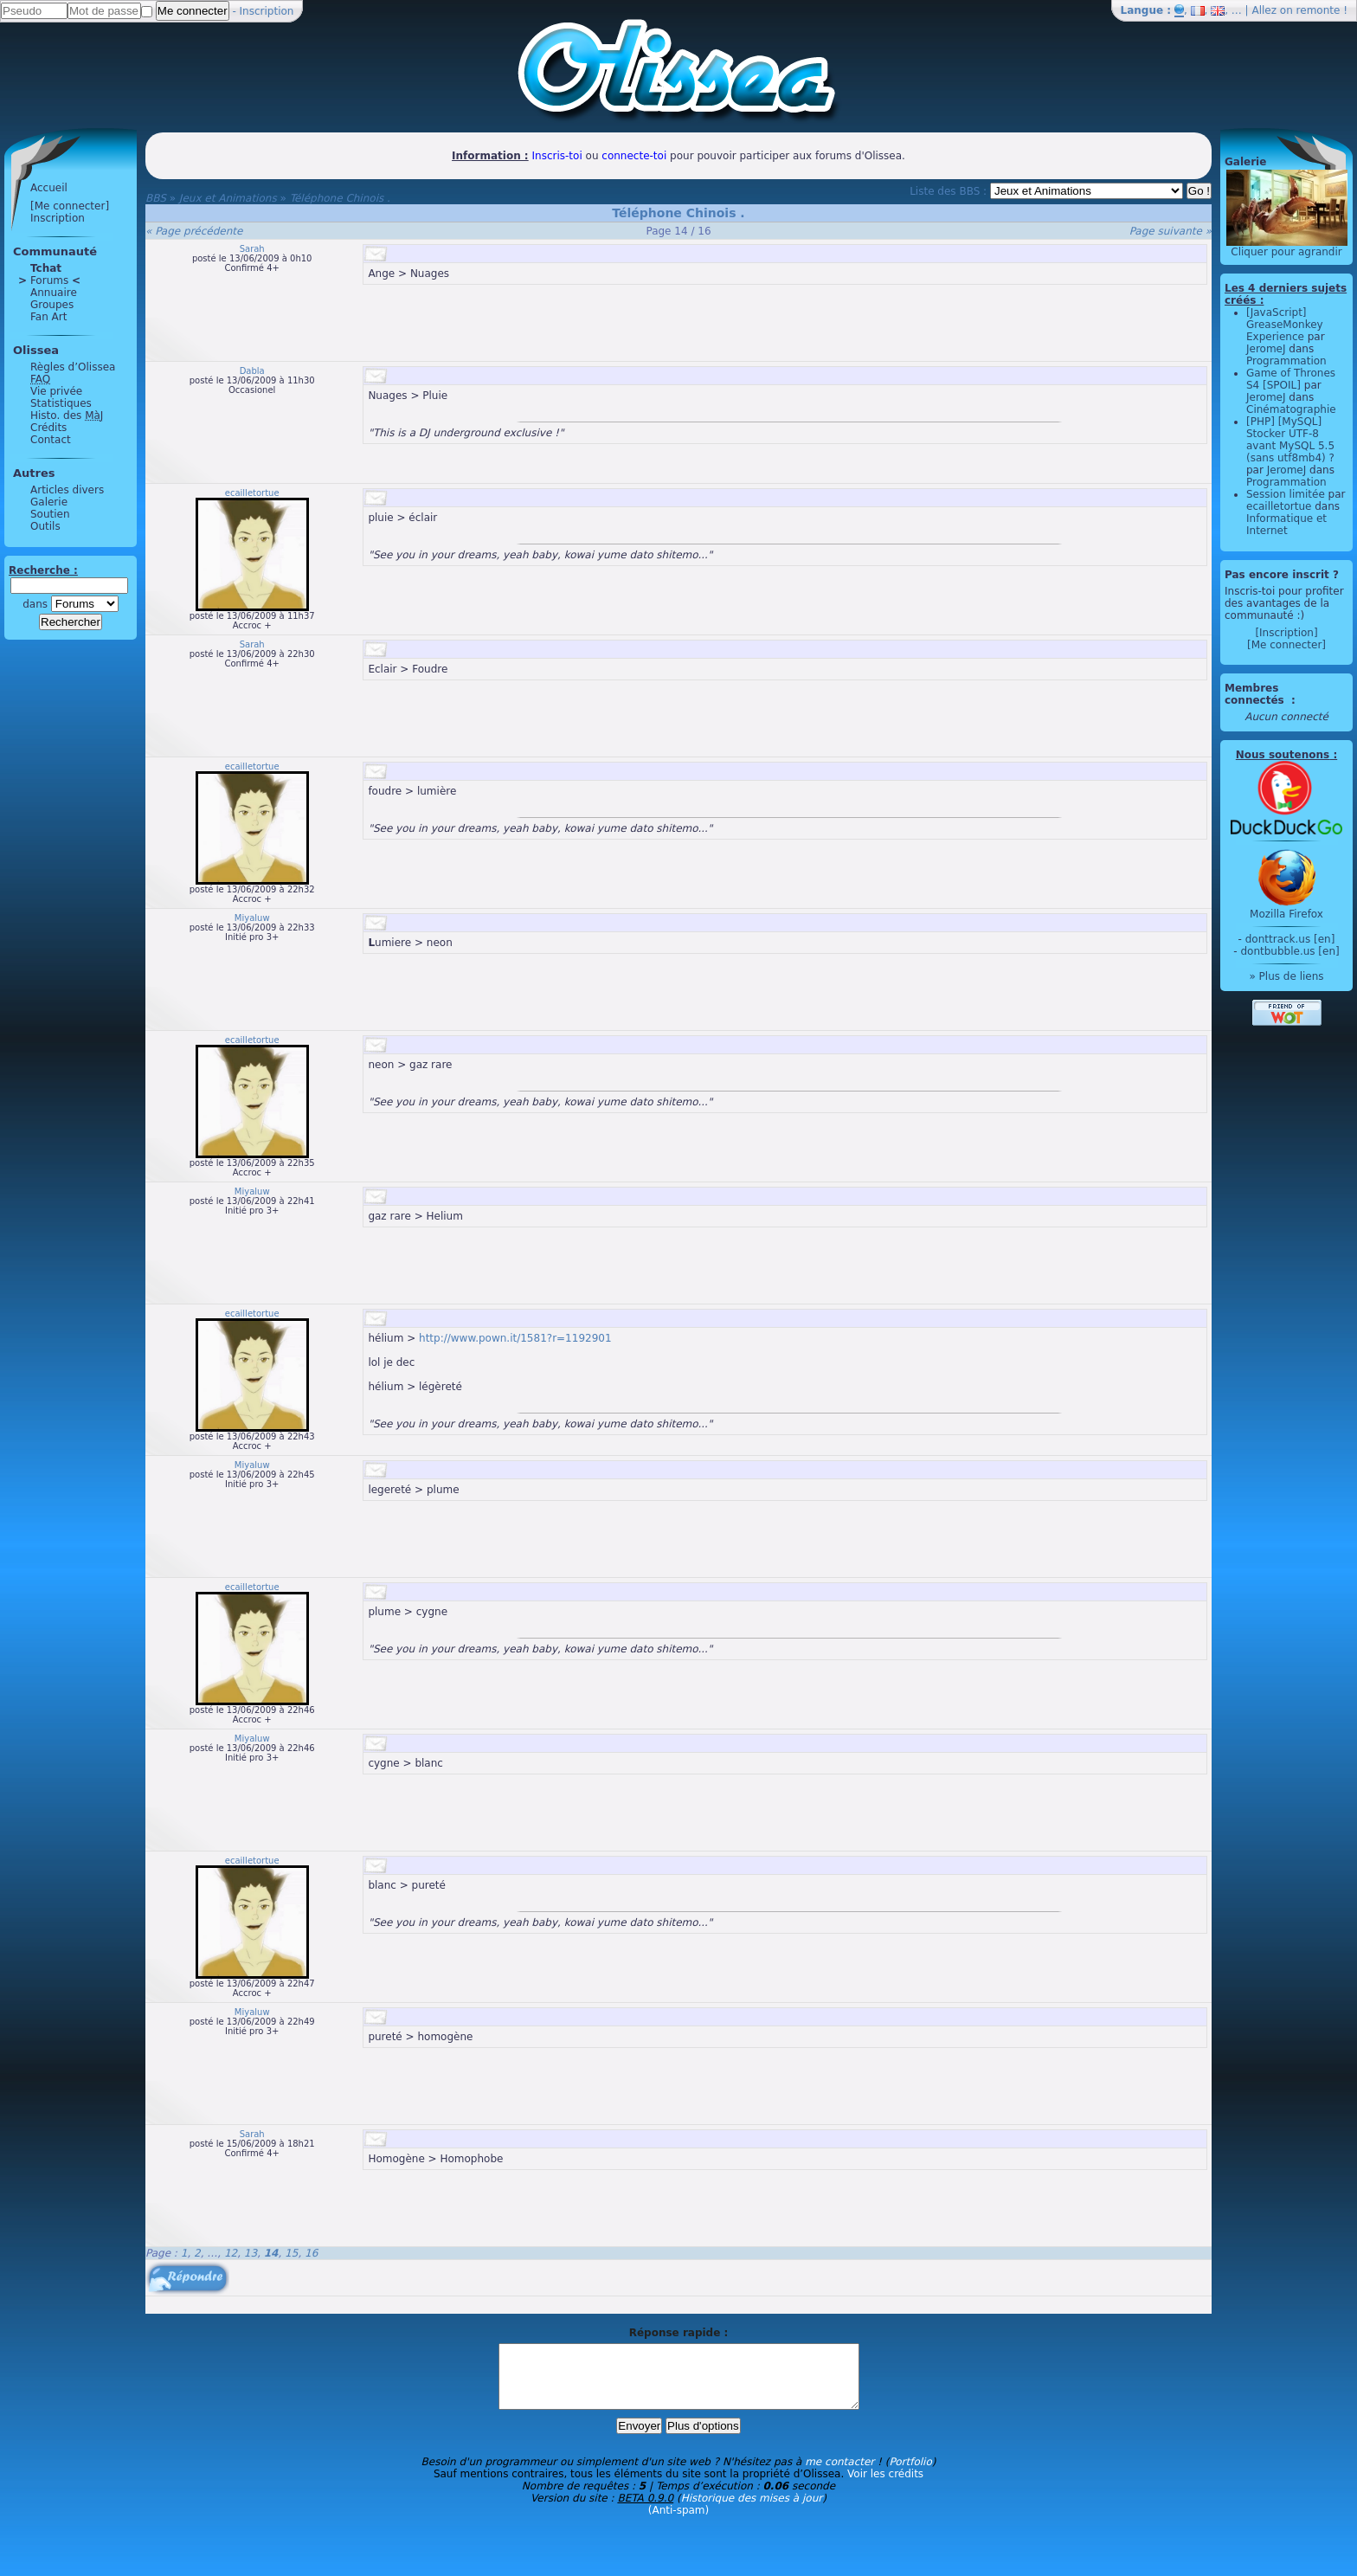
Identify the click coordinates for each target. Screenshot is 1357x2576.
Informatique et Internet (1286, 524)
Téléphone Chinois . (340, 198)
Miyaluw (252, 918)
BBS (155, 198)
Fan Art (48, 317)
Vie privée (56, 391)
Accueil (49, 188)
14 (271, 2253)
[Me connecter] (69, 206)
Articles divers (67, 490)
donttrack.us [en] (1290, 939)
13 (250, 2253)
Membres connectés (1256, 694)
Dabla (252, 371)
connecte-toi (633, 156)
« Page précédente (193, 231)
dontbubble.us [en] (1289, 951)
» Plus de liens (1286, 976)
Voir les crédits (885, 2487)
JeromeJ (1266, 349)
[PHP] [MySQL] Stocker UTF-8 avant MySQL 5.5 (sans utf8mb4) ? (1290, 439)
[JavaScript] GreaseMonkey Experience (1284, 324)
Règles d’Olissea (72, 367)
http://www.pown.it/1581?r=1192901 (515, 1338)
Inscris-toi (557, 156)
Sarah (252, 249)
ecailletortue (252, 493)
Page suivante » (1170, 231)
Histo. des (66, 415)
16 (311, 2253)
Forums (49, 280)
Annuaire (53, 293)
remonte (1318, 10)
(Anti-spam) (678, 2523)
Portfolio (910, 2475)
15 (291, 2253)
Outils (45, 526)
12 (230, 2253)
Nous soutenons (1282, 755)
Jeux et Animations (228, 198)
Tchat (45, 268)
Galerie (49, 502)
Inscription (267, 11)
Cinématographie (1291, 409)
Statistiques (61, 403)
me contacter (839, 2475)
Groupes (52, 305)
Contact (50, 440)
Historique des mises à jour (752, 2511)
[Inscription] (1286, 633)
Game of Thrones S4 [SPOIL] (1290, 379)
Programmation (1286, 361)
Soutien (50, 514)
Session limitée (1285, 494)
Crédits (48, 428)
